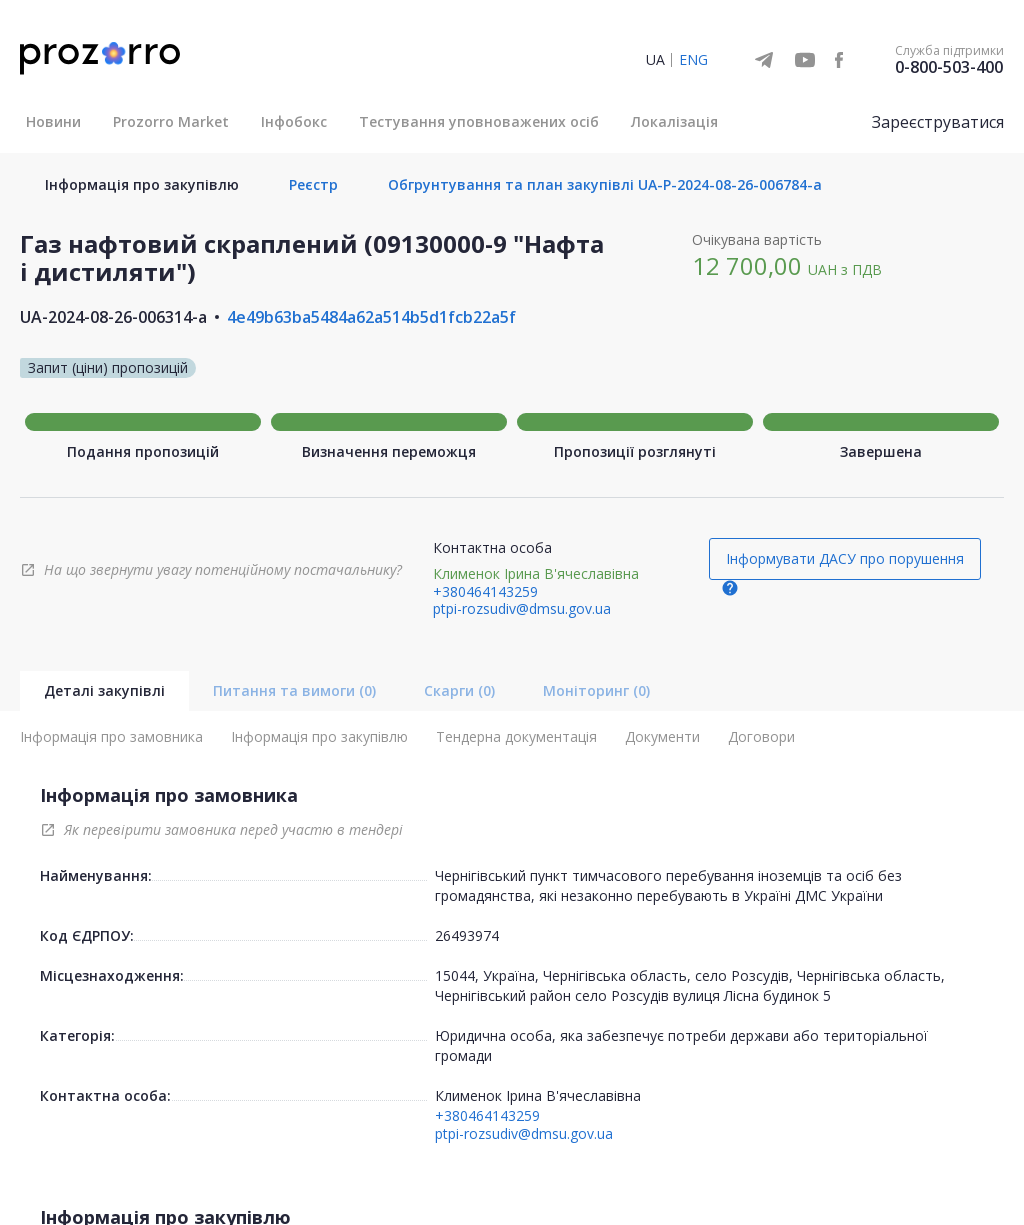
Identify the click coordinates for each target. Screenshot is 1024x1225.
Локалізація (674, 121)
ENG (693, 59)
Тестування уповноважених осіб (479, 121)
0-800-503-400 (949, 67)
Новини (53, 121)
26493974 (467, 935)
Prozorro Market (171, 121)
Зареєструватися (938, 122)
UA (655, 59)
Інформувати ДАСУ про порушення (845, 558)
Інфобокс (294, 121)
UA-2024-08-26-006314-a (113, 317)
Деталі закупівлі (104, 690)
